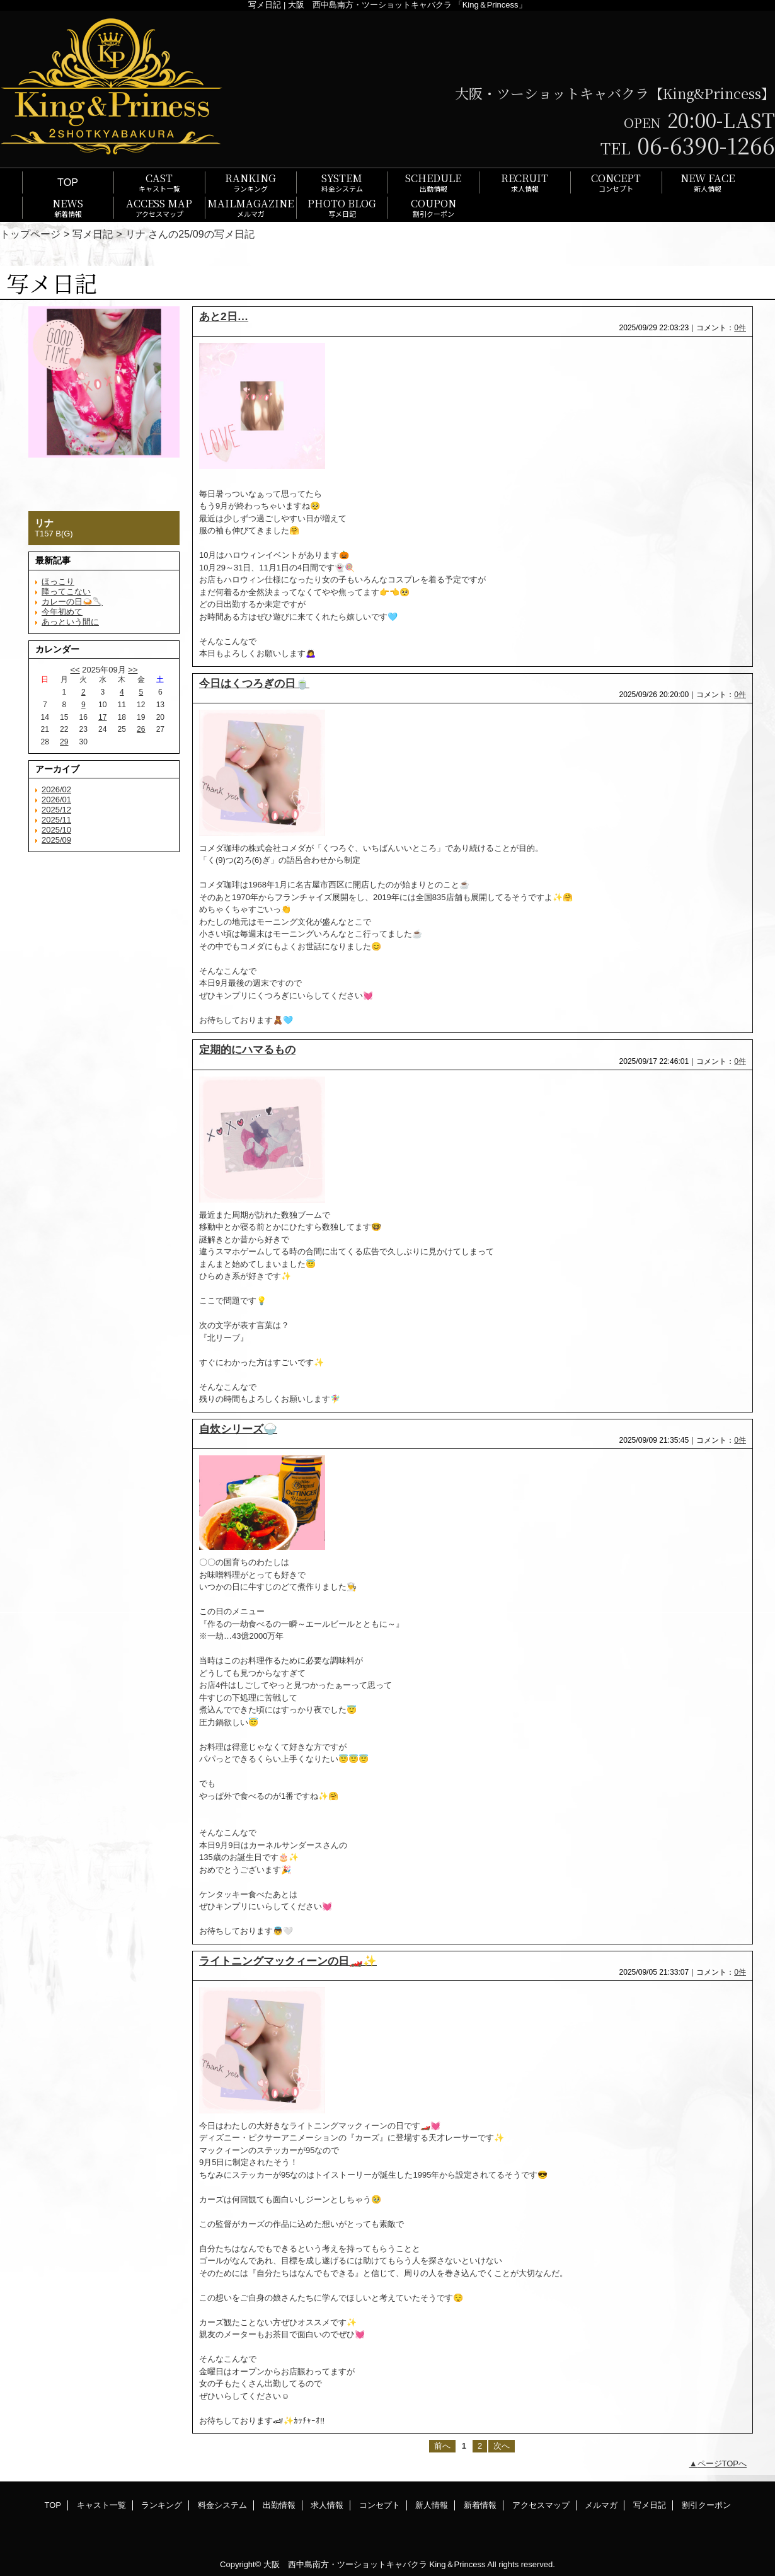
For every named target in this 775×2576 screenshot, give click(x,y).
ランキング (161, 2505)
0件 (740, 327)
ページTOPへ (722, 2463)
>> (132, 669)
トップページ (30, 234)
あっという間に (70, 622)
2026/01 (56, 799)
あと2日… (223, 316)
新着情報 (480, 2505)
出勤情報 (279, 2505)
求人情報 (327, 2505)
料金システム (222, 2505)
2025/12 (56, 809)
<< (74, 669)
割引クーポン (706, 2505)
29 (64, 741)
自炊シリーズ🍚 (238, 1429)
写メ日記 (92, 234)
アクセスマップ (541, 2505)
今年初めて (62, 611)
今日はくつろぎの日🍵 (254, 683)
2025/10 (56, 830)
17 (102, 717)
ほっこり (58, 581)
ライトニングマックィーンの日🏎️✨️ (288, 1961)
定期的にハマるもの (247, 1049)
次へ (501, 2446)
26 (141, 729)
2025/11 (56, 819)
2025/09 (56, 840)
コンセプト (379, 2505)
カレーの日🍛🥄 (72, 601)
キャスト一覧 (101, 2505)
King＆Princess (458, 2564)
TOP (67, 182)
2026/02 (56, 789)
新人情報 (431, 2505)
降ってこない (66, 591)
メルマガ (601, 2505)
